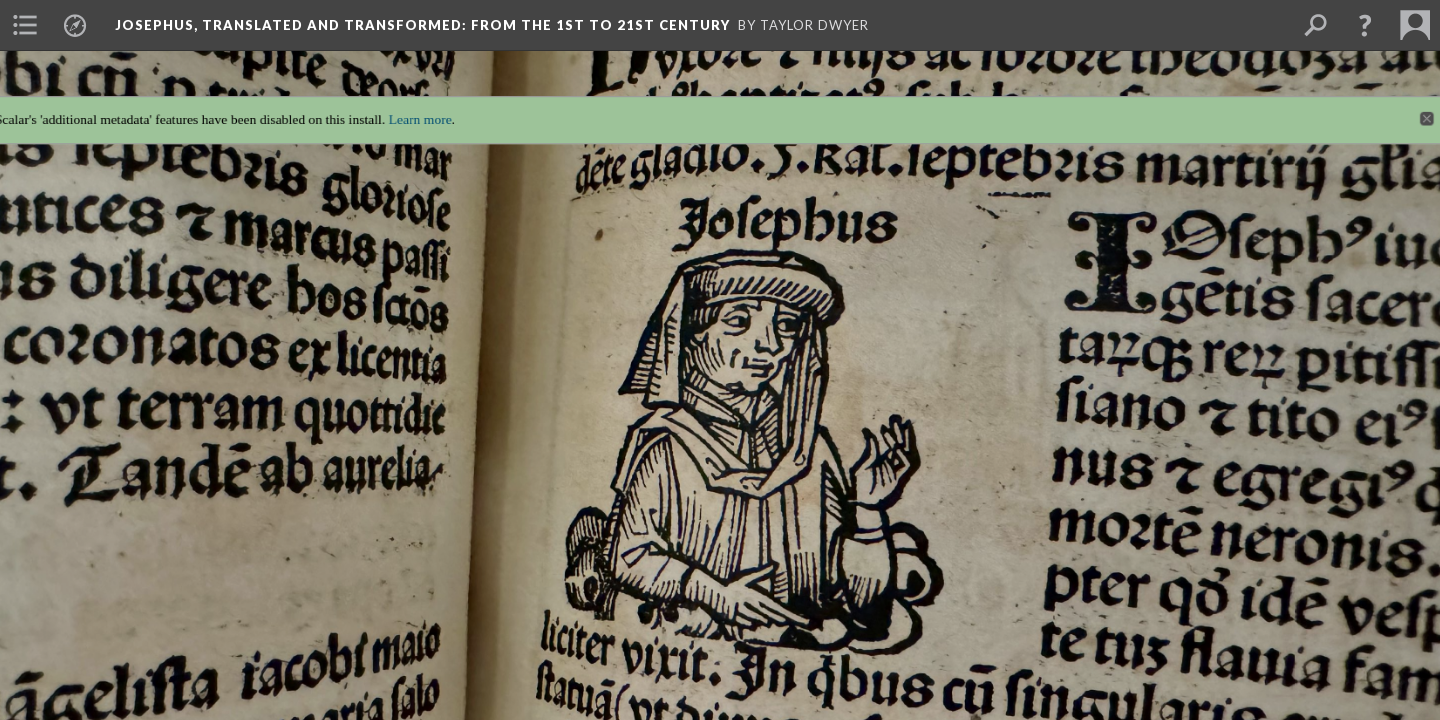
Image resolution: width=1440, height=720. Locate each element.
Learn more (406, 106)
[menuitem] (25, 25)
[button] (1365, 25)
